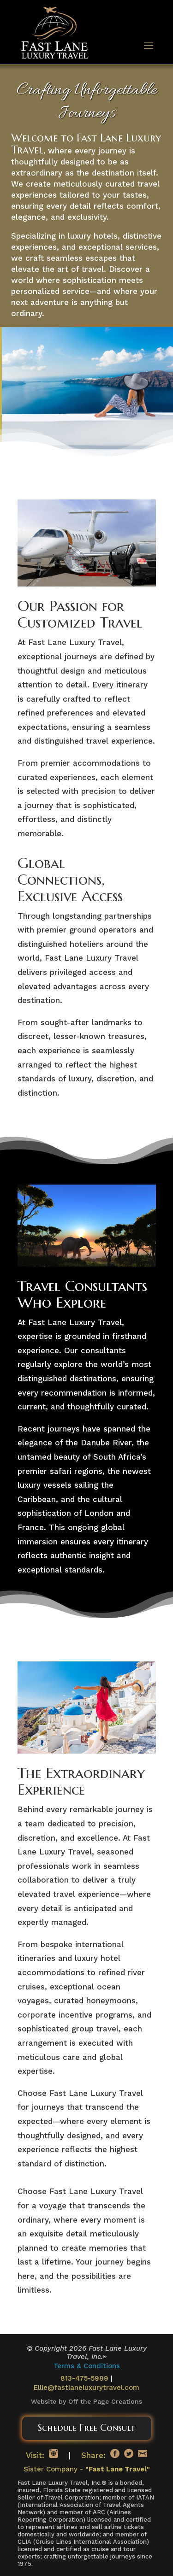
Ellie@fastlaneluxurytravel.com (86, 2387)
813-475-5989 (84, 2378)
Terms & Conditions (87, 2366)
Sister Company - (87, 2469)
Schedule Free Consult (86, 2428)
